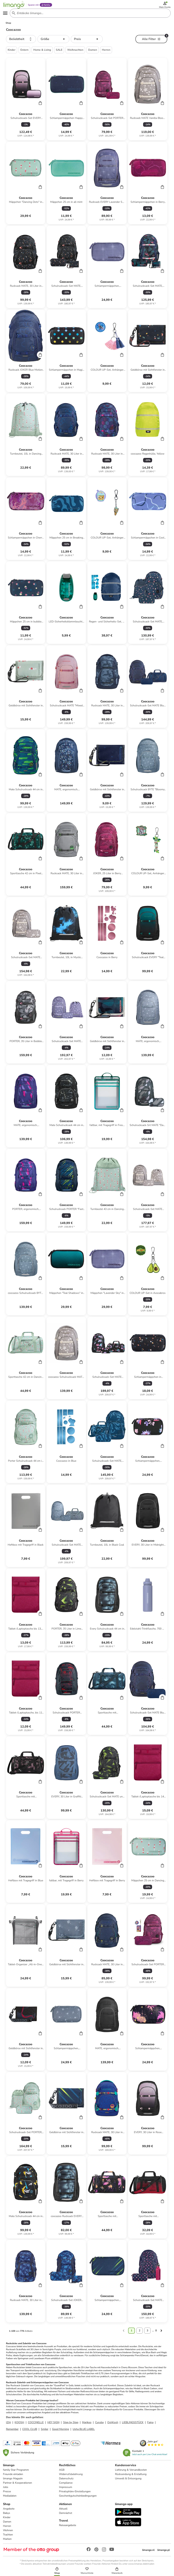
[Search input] (90, 16)
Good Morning (60, 2433)
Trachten (8, 2539)
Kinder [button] (11, 54)
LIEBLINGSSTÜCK (132, 2427)
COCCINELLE (36, 2427)
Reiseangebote (67, 2530)
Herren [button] (106, 54)
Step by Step (70, 2427)
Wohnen (8, 2535)
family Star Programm (16, 2474)
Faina (150, 2427)
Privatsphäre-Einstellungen (75, 2496)
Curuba (99, 2427)
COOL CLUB (29, 2433)
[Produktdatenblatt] (25, 103)
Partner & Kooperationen (17, 2487)
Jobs (5, 2491)
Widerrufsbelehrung (71, 2478)
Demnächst (65, 2517)
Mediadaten (9, 2500)
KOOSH (19, 2427)
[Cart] (40, 107)
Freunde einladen (13, 2478)
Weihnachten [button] (75, 54)
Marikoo (86, 2427)
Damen (7, 2526)
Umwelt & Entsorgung (128, 2483)
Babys (6, 2517)
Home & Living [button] (42, 54)
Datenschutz (66, 2483)
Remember (12, 2433)
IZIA (8, 2427)
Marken (7, 2543)
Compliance (65, 2487)
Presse (7, 2496)
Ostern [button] (24, 54)
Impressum (65, 2491)
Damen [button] (92, 54)
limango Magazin (13, 2483)
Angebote (8, 2513)
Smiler (44, 2433)
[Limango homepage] (17, 6)
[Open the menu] (8, 16)
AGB (61, 2474)
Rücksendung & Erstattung (130, 2478)
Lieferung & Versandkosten (131, 2474)
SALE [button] (59, 54)
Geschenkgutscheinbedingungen (78, 2500)
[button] (21, 44)
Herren (7, 2530)
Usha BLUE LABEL (84, 2433)
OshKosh (112, 2427)
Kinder (6, 2522)
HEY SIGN (53, 2427)
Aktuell (63, 2513)
